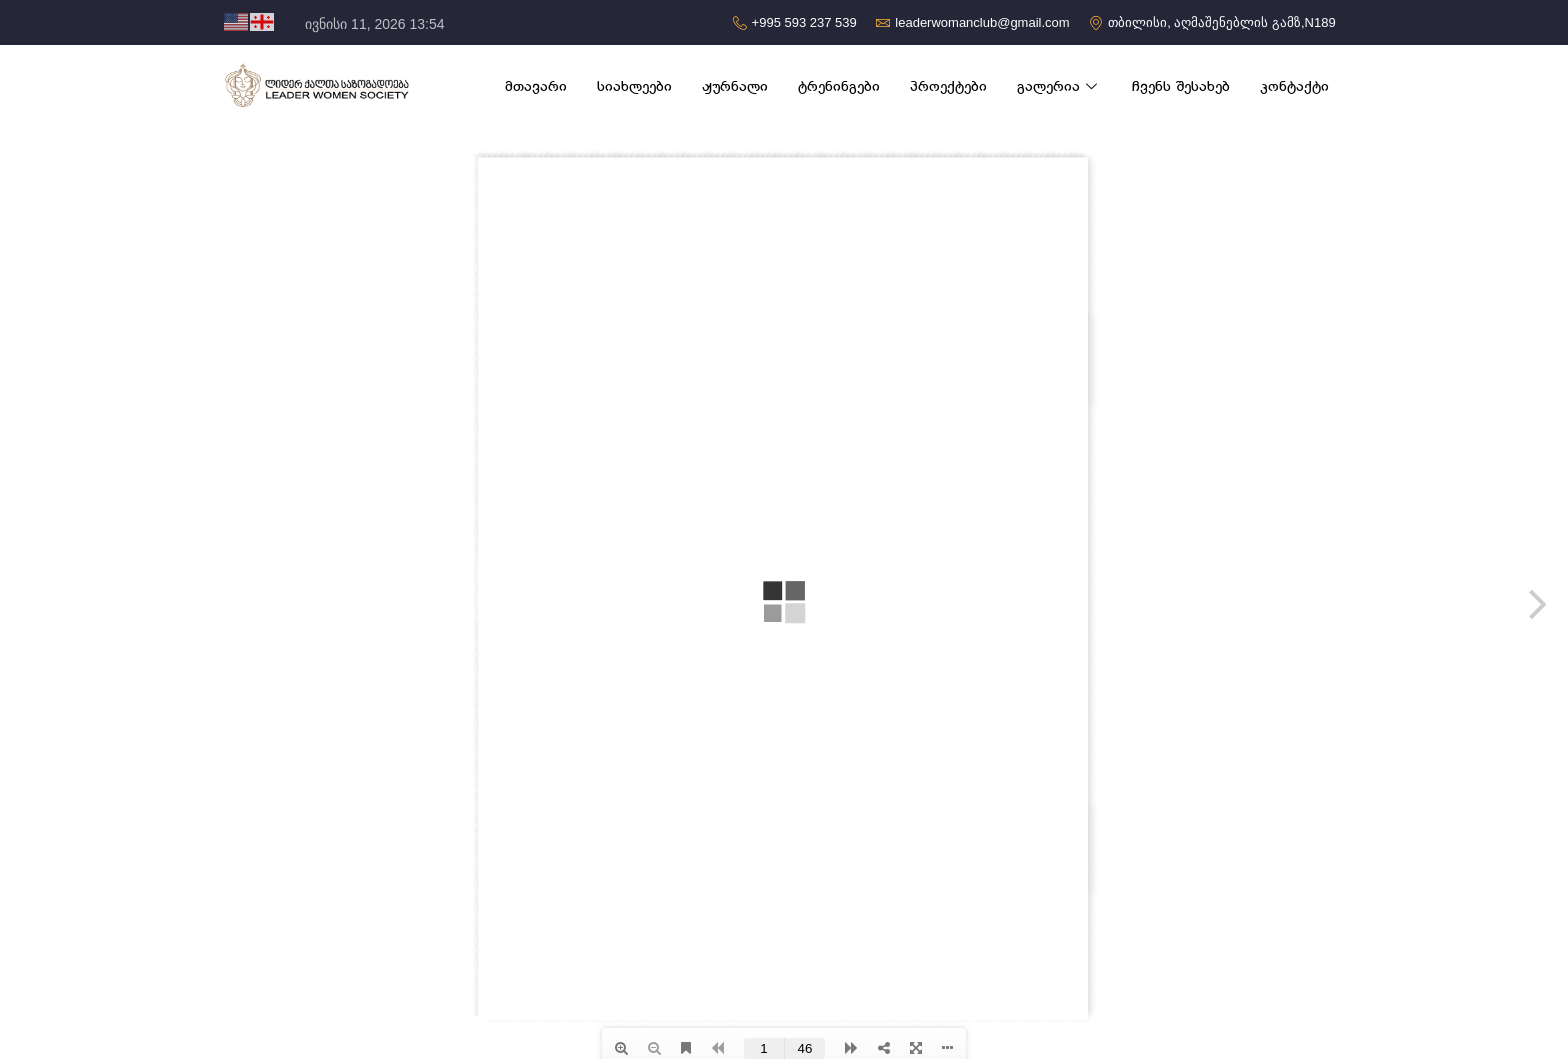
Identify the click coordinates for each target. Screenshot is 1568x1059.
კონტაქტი (1294, 86)
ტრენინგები (839, 86)
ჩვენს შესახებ (1181, 86)
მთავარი (536, 86)
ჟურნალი (735, 86)
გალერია (1059, 86)
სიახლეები (634, 86)
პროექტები (948, 86)
